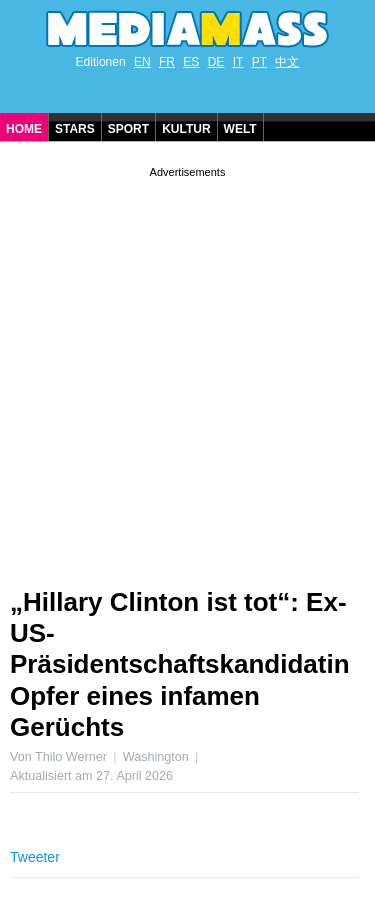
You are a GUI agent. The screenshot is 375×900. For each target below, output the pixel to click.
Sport (128, 129)
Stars (75, 129)
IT (238, 62)
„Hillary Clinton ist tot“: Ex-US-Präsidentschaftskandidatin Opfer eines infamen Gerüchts (180, 664)
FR (167, 62)
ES (191, 62)
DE (216, 62)
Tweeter (35, 857)
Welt (240, 129)
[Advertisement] (187, 369)
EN (142, 62)
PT (259, 62)
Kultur (186, 129)
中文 (287, 62)
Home (24, 129)
